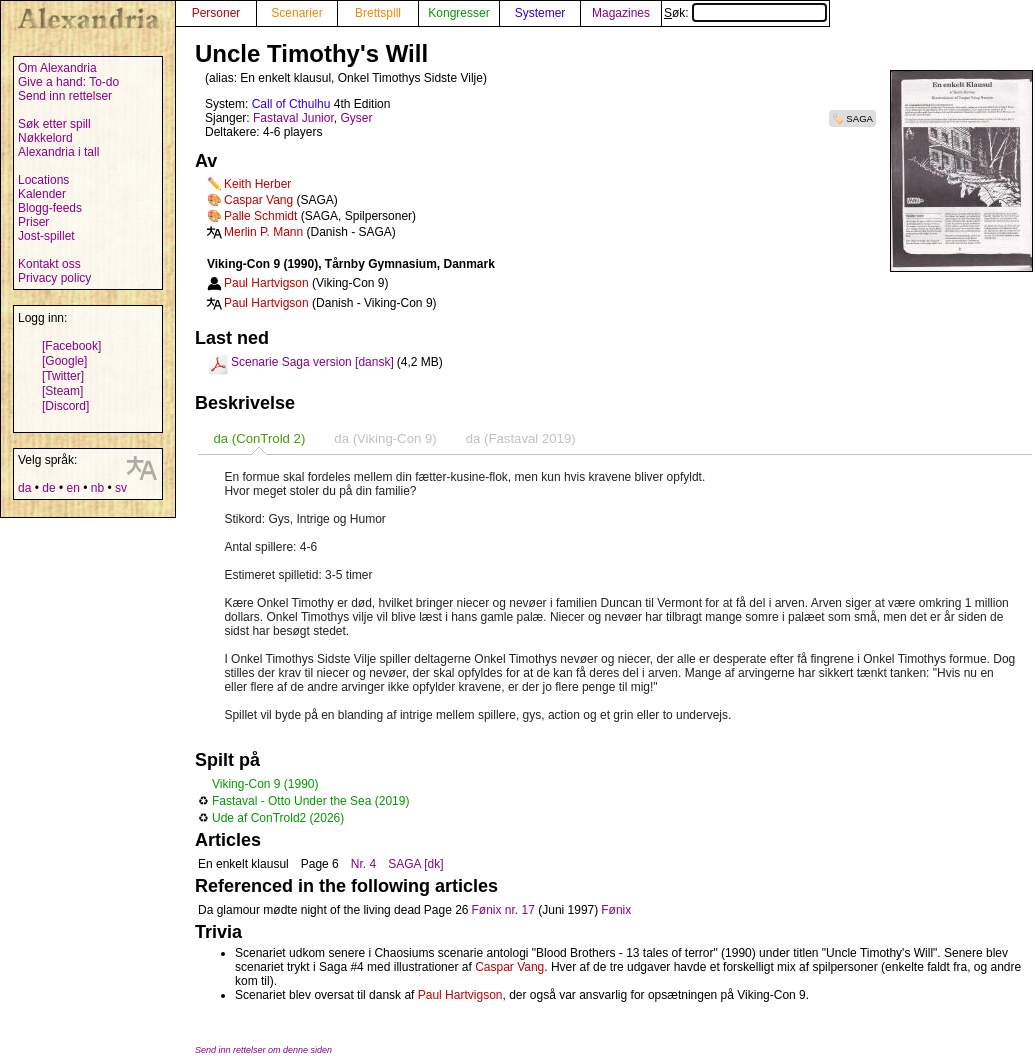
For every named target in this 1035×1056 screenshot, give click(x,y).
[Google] (64, 361)
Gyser (356, 118)
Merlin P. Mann (263, 232)
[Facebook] (71, 346)
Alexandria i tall (58, 152)
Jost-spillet (46, 236)
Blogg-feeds (50, 208)
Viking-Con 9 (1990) (265, 784)
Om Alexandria (57, 68)
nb (97, 488)
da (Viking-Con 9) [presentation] (385, 438)
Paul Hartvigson (266, 283)
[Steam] (62, 391)
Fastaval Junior (293, 118)
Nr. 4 (363, 864)
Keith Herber (257, 184)
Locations (43, 180)
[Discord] (65, 406)
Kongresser (458, 13)
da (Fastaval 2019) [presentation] (521, 438)
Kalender (42, 194)
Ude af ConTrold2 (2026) (278, 818)
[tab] (259, 438)
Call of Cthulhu (291, 104)
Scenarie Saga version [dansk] (312, 362)
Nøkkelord (45, 138)
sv (121, 488)
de (48, 488)
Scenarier (296, 13)
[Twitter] (63, 376)
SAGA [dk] (415, 864)
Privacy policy (54, 278)
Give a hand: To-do (68, 82)
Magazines (621, 13)
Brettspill (378, 13)
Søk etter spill (54, 124)
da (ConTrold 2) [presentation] (259, 438)
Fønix (616, 910)
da (24, 488)
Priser (33, 222)
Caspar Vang (258, 200)
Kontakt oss (49, 264)
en (72, 488)
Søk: (745, 13)
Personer (216, 13)
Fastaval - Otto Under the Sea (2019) (310, 801)
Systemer (540, 13)
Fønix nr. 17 (503, 910)
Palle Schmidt (260, 216)
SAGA (859, 118)
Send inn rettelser (65, 96)
